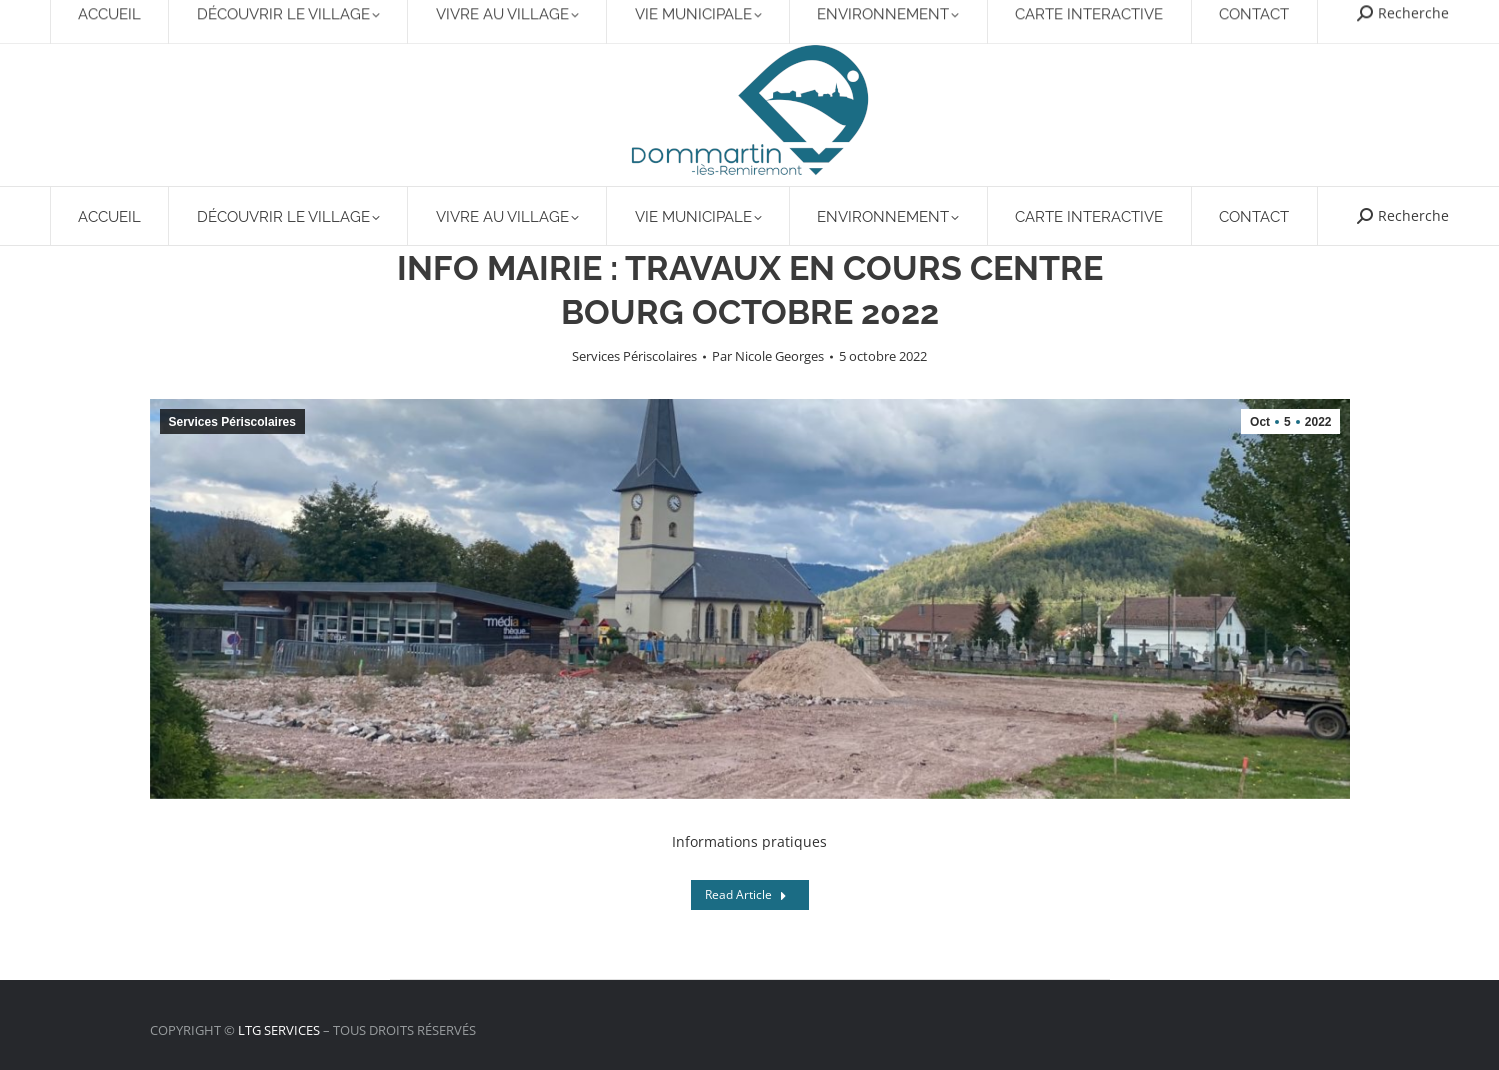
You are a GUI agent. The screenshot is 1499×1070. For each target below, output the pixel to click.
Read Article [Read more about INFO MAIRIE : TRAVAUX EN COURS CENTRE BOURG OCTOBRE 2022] (746, 894)
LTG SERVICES (279, 1030)
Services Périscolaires (634, 356)
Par (768, 356)
